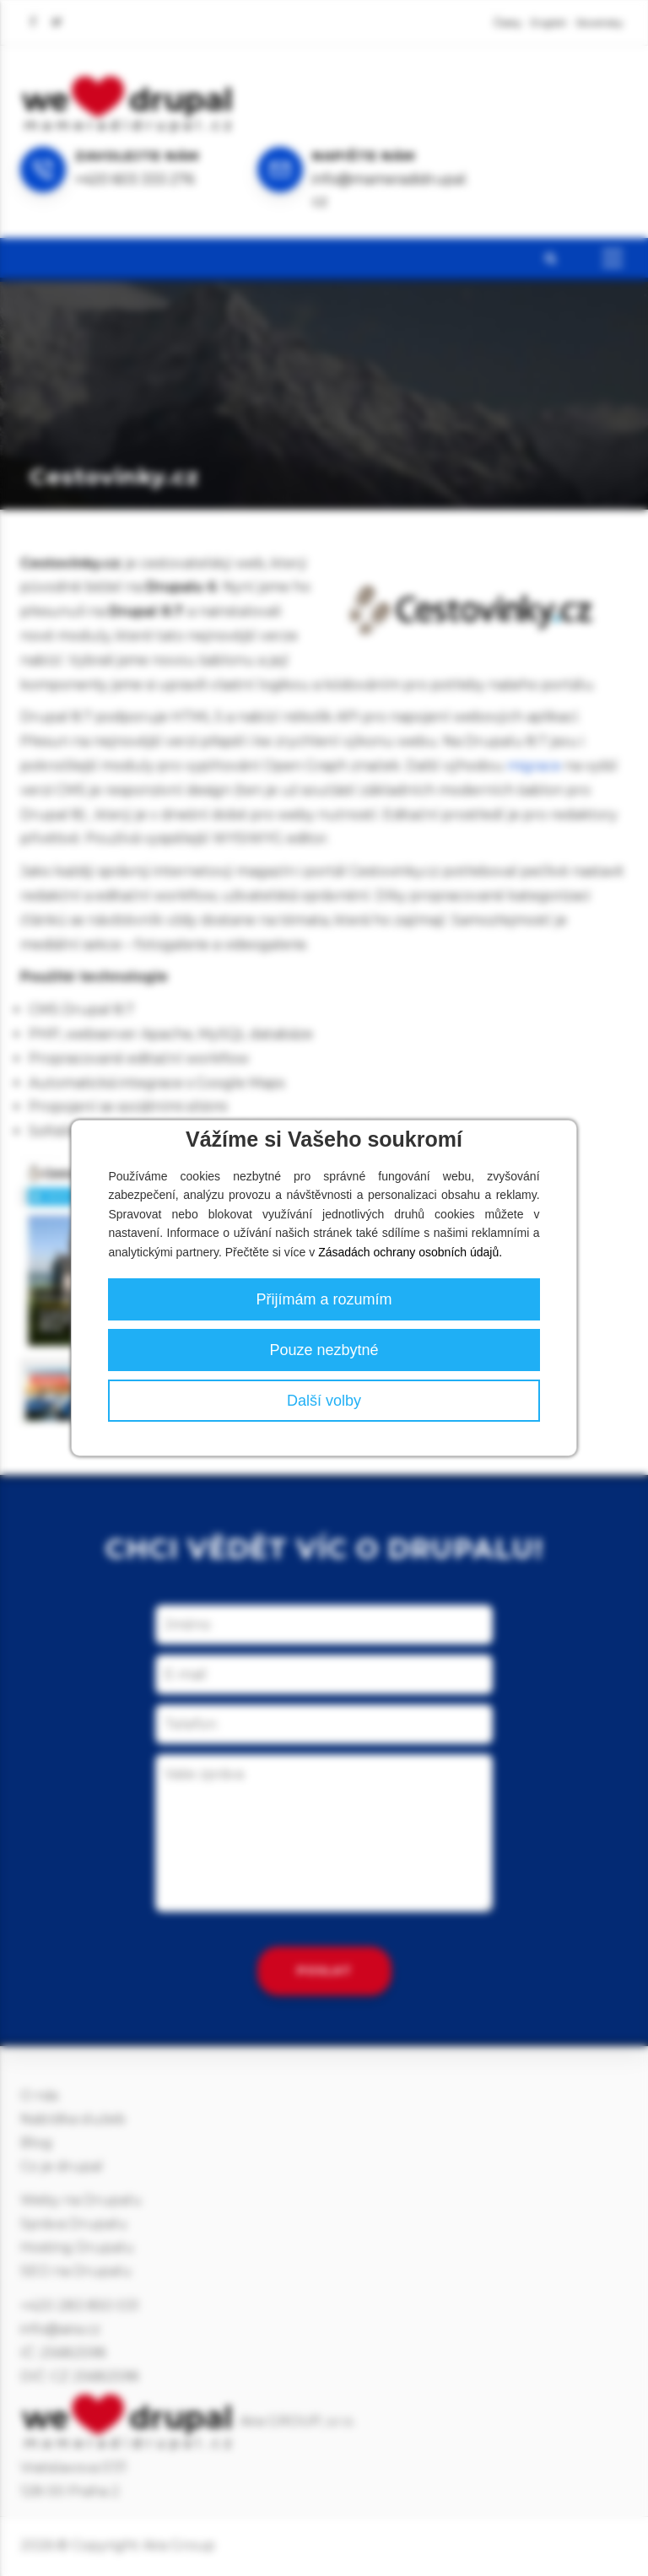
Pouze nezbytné (323, 1350)
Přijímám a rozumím (324, 1299)
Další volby (324, 1400)
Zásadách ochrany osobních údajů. (410, 1252)
